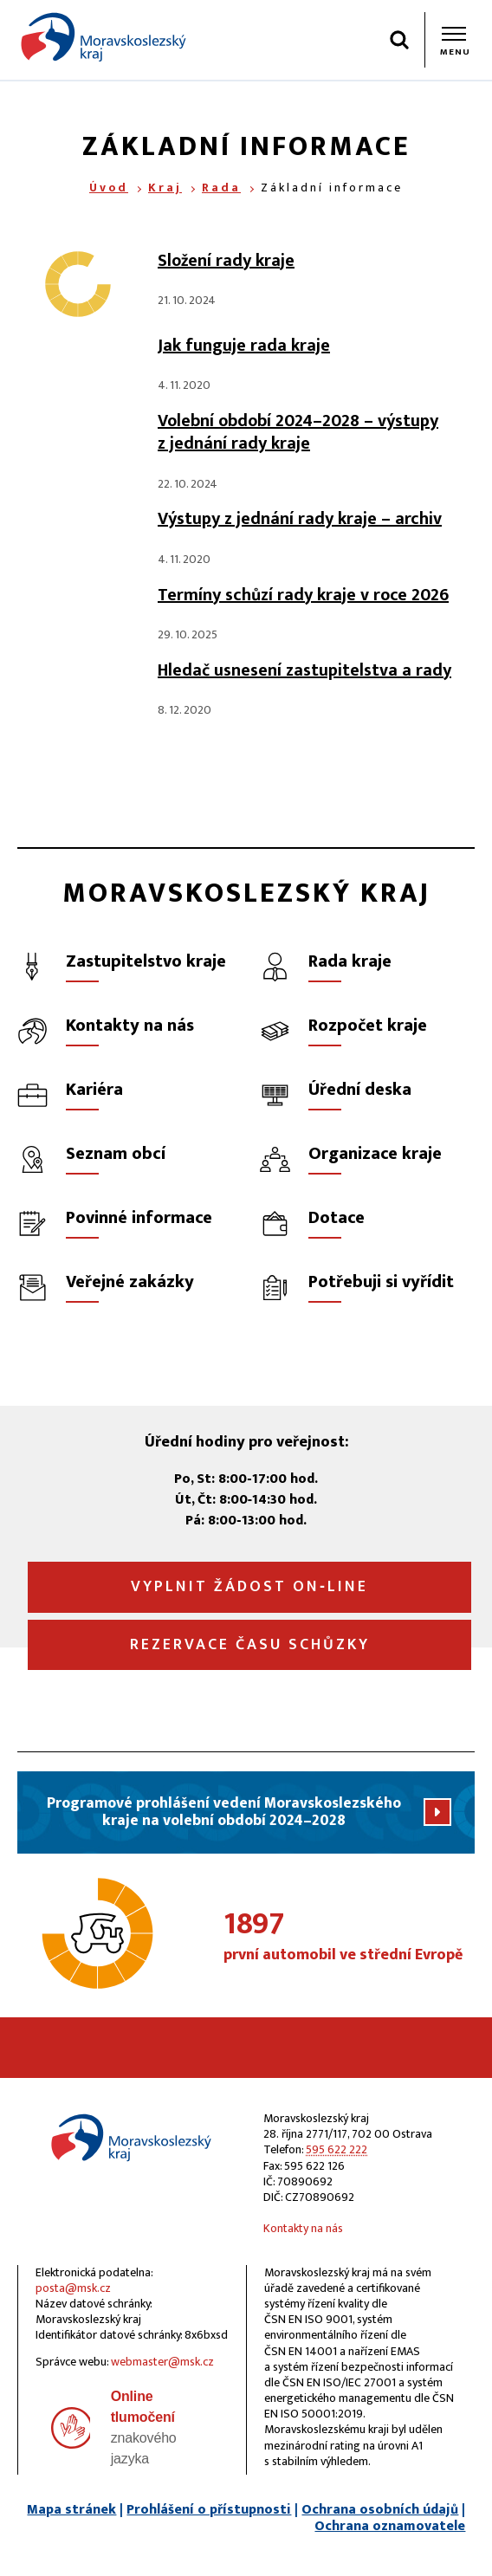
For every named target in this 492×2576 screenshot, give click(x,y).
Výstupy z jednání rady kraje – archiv (300, 519)
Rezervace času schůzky (250, 1645)
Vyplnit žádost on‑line (249, 1587)
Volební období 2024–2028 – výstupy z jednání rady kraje (298, 432)
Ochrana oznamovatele (389, 2526)
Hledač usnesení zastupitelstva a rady (304, 670)
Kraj (165, 187)
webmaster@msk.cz (162, 2362)
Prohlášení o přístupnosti (208, 2509)
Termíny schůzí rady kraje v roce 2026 (303, 595)
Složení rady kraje (226, 260)
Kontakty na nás (303, 2228)
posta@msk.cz (73, 2288)
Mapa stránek (71, 2509)
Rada (221, 187)
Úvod (108, 187)
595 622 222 (336, 2149)
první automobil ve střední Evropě (349, 1937)
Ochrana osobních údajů (379, 2509)
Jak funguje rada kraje (244, 345)
